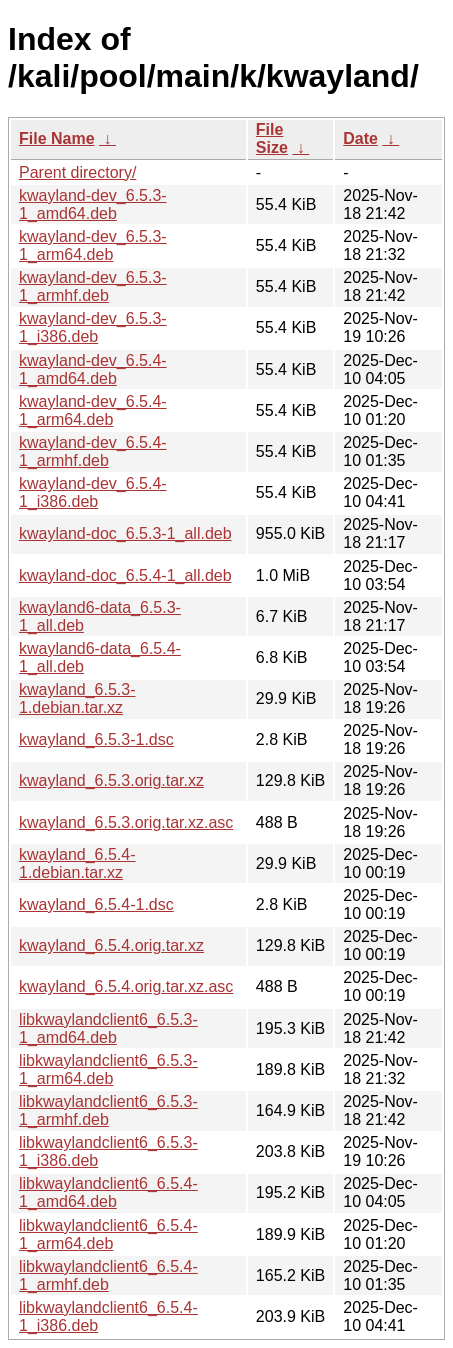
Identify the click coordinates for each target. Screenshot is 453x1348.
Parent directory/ (77, 172)
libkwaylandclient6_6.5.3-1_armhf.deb (108, 1110)
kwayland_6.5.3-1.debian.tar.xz (77, 698)
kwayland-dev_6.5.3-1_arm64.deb (93, 245)
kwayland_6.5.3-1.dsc (96, 739)
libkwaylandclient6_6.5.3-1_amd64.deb (108, 1028)
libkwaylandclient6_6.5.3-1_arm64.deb (108, 1069)
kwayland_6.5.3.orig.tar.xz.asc (126, 822)
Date (360, 138)
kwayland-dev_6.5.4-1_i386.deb (93, 492)
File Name (57, 138)
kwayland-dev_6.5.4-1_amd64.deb (93, 369)
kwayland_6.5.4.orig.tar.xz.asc (126, 986)
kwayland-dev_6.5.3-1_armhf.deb (93, 286)
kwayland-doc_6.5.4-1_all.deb (125, 575)
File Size (272, 138)
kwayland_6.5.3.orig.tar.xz (111, 780)
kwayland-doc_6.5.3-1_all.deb (125, 533)
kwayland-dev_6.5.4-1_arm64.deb (93, 410)
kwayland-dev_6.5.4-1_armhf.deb (93, 451)
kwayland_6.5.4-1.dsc (96, 904)
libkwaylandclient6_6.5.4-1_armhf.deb (108, 1275)
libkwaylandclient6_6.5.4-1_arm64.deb (108, 1234)
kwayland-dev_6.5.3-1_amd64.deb (93, 204)
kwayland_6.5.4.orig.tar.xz (111, 945)
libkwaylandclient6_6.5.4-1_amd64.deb (108, 1192)
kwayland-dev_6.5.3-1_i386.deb (93, 327)
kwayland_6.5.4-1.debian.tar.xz (77, 863)
